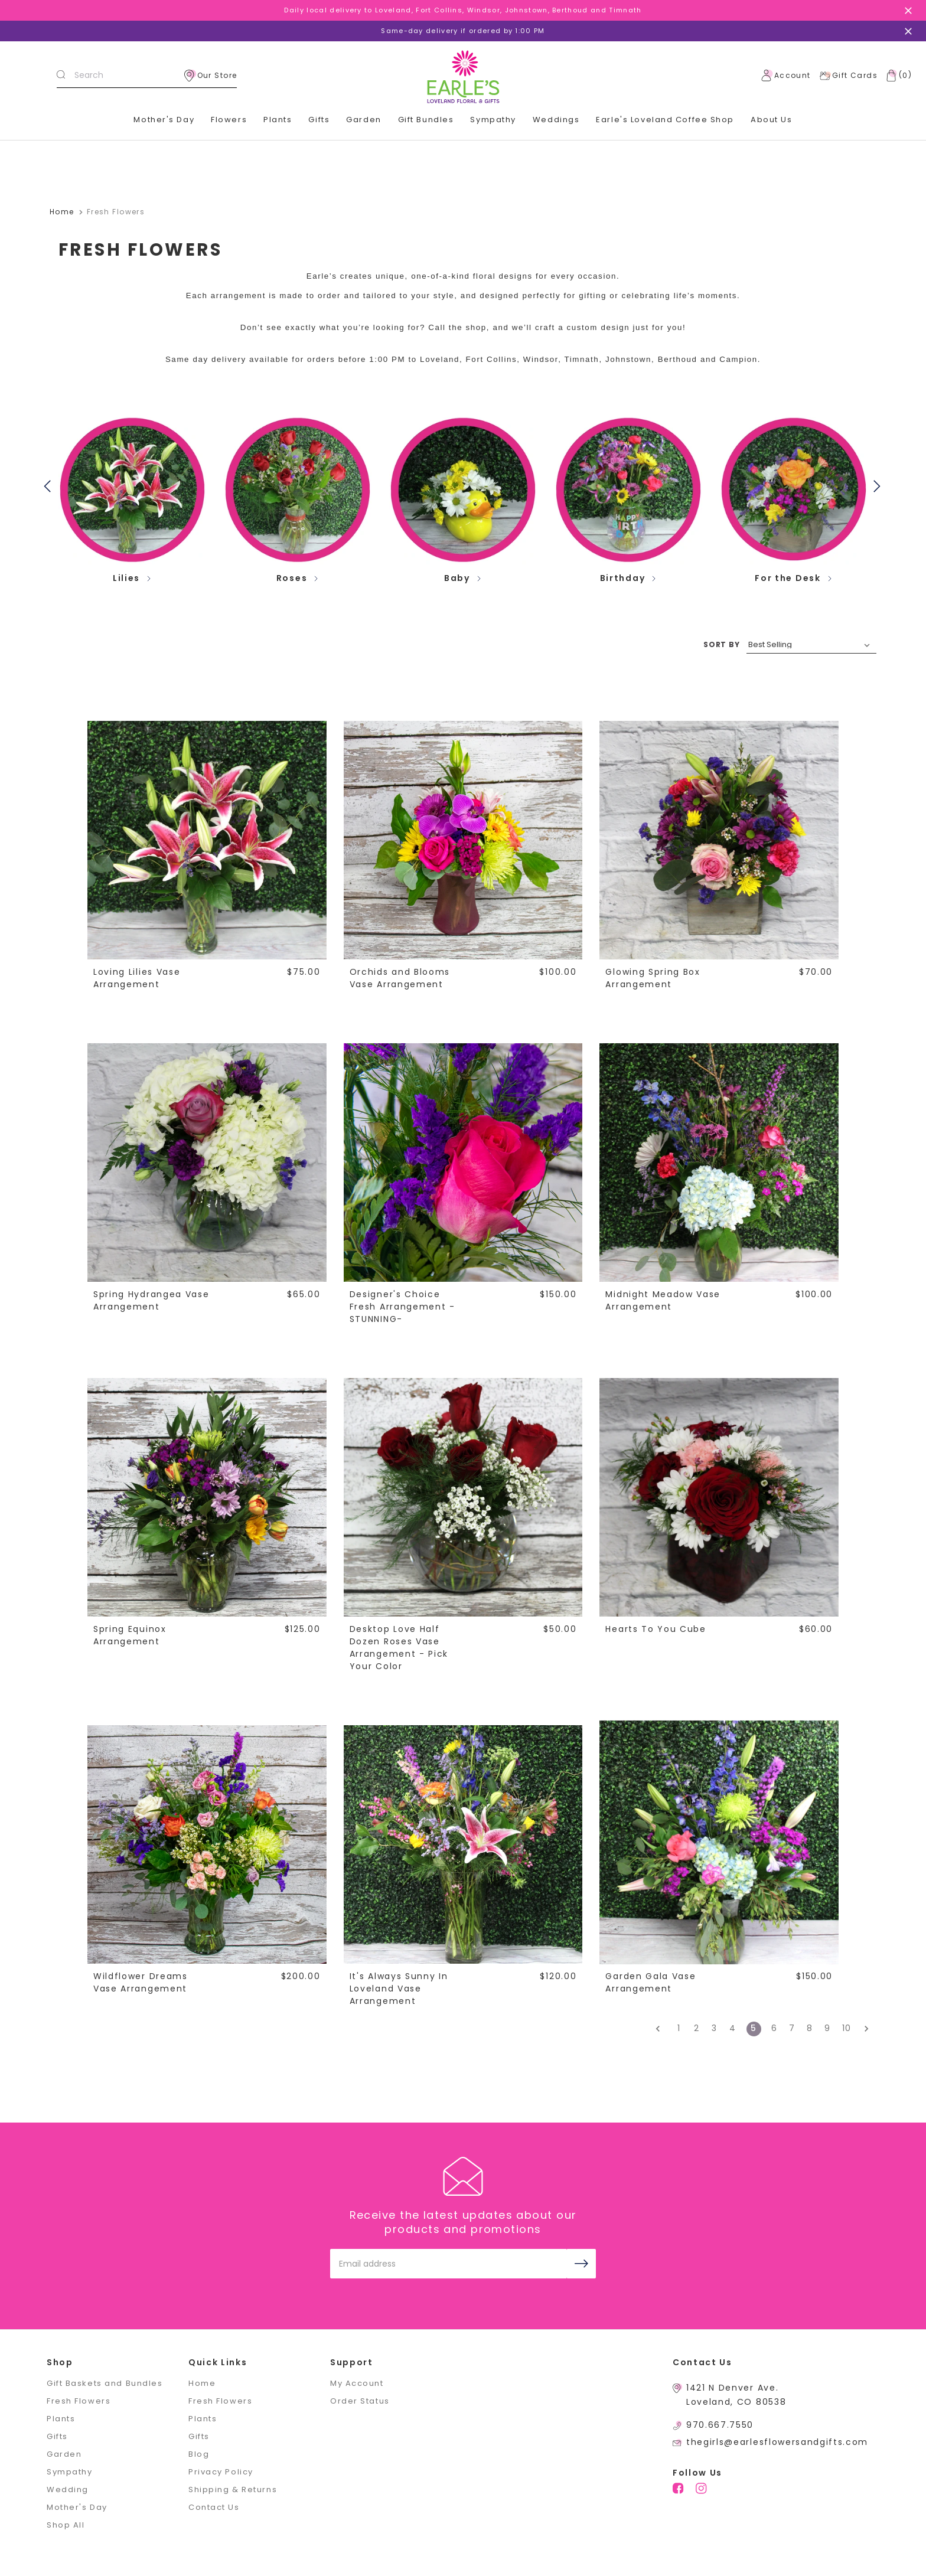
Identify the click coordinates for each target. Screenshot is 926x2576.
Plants (277, 119)
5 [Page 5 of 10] (754, 2028)
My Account (357, 2383)
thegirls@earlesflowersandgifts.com (777, 2442)
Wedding (68, 2489)
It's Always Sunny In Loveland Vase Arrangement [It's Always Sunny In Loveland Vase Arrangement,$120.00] (399, 1988)
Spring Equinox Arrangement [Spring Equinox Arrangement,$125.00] (130, 1635)
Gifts (319, 119)
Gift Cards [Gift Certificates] (848, 75)
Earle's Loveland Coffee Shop (665, 119)
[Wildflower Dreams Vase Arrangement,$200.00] (206, 1844)
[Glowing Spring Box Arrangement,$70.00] (718, 840)
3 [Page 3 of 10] (715, 2028)
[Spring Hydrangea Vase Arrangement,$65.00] (206, 1162)
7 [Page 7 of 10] (792, 2028)
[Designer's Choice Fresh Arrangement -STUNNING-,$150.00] (463, 1162)
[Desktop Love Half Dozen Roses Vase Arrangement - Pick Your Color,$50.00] (463, 1497)
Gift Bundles (426, 119)
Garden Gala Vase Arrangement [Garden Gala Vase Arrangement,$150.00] (650, 1982)
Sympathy (493, 119)
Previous (49, 485)
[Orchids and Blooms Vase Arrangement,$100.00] (463, 840)
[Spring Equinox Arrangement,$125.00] (206, 1497)
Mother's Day (163, 119)
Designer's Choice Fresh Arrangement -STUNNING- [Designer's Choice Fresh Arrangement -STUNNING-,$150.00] (402, 1306)
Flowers (229, 119)
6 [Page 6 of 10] (774, 2028)
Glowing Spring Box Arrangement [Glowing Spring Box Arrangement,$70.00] (652, 978)
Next (879, 485)
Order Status (360, 2401)
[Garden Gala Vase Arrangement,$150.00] (718, 1844)
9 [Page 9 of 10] (827, 2028)
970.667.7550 (720, 2425)
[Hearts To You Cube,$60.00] (718, 1497)
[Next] (863, 2029)
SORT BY (722, 644)
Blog (198, 2454)
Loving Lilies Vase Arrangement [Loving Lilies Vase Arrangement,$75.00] (136, 978)
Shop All (65, 2525)
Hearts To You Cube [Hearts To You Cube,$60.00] (655, 1629)
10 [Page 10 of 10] (847, 2028)
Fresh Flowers (78, 2401)
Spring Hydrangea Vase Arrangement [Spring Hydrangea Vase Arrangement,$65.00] (151, 1300)
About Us (771, 119)
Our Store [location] (210, 75)
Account (786, 75)
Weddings (556, 119)
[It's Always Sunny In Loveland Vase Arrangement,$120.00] (463, 1844)
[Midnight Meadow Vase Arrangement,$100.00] (718, 1162)
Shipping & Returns (232, 2489)
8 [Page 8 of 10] (810, 2028)
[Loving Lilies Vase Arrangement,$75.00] (206, 840)
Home (202, 2383)
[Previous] (661, 2029)
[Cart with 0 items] (896, 75)
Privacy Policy (220, 2471)
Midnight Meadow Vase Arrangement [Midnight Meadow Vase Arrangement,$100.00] (662, 1300)
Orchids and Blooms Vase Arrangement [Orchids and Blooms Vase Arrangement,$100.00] (400, 978)
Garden (363, 119)
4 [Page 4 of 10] (732, 2028)
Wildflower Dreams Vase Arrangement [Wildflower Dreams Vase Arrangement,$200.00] (140, 1982)
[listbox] (811, 645)
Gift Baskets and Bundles (104, 2383)
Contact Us (214, 2507)
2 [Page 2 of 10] (697, 2028)
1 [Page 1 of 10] (679, 2028)
